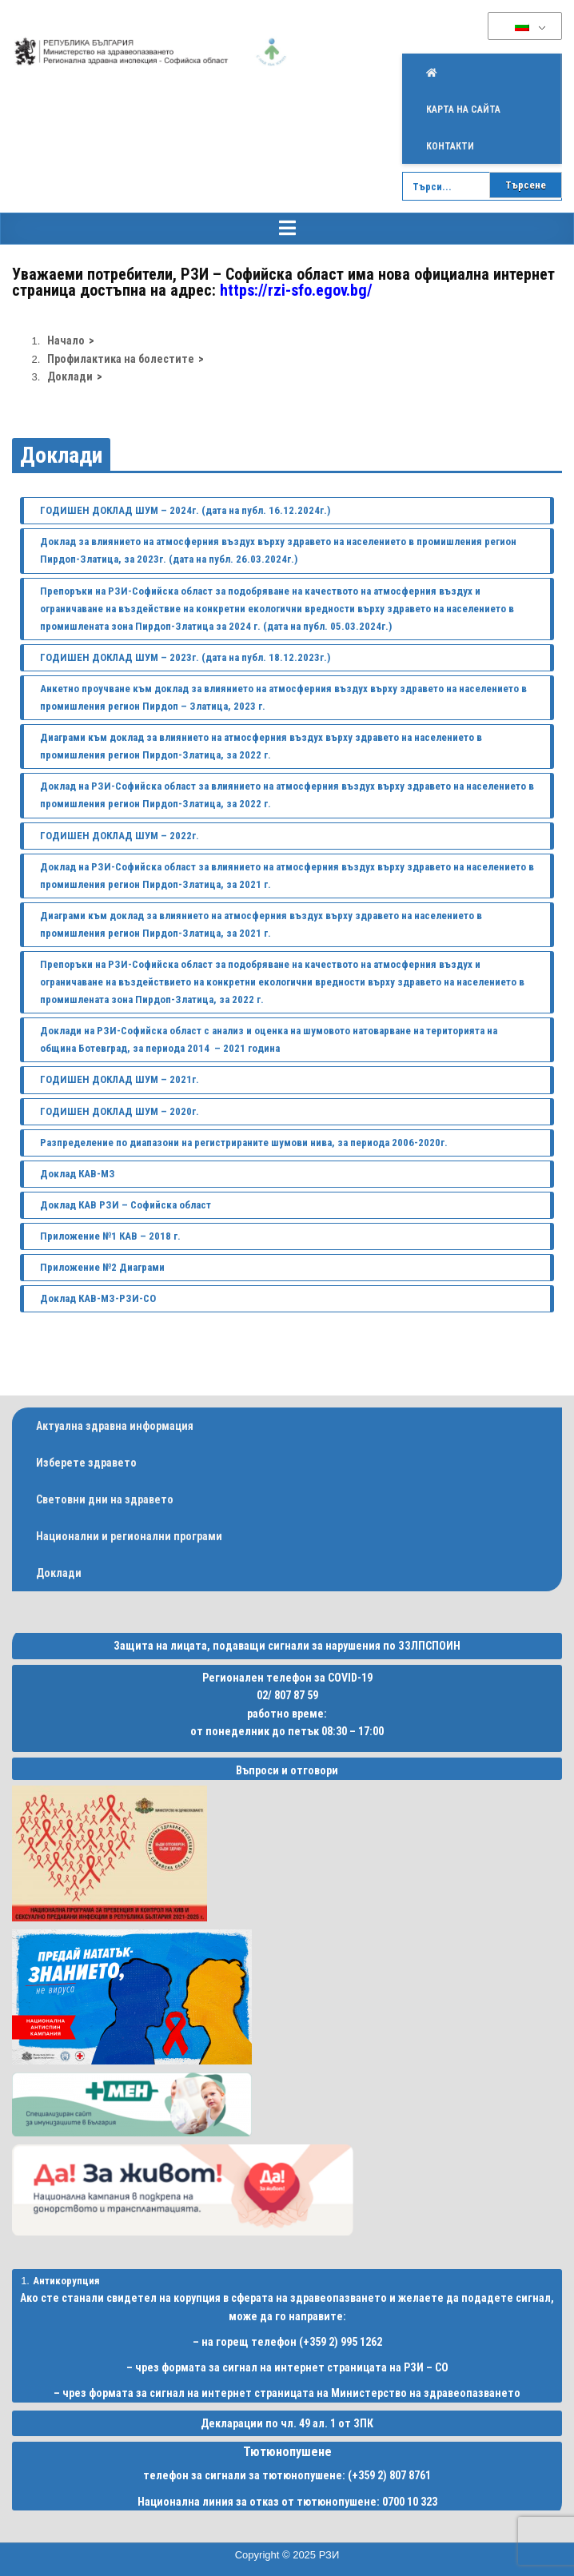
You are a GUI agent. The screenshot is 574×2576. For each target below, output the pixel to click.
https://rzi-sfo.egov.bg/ (296, 290)
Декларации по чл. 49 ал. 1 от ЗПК (287, 2423)
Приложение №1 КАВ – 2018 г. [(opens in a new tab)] (110, 1236)
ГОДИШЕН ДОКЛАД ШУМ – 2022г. (119, 836)
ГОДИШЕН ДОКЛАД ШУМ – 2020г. (119, 1111)
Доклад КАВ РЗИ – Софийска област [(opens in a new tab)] (125, 1205)
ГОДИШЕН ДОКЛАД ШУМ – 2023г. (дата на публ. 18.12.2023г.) (185, 657)
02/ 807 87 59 (287, 1695)
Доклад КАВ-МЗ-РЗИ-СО (98, 1298)
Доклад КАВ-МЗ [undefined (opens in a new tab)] (79, 1174)
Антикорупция (66, 2281)
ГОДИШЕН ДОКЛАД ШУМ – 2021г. (119, 1079)
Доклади (61, 455)
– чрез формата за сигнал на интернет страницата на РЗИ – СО (287, 2367)
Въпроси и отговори (287, 1770)
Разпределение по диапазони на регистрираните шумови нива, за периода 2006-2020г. (244, 1143)
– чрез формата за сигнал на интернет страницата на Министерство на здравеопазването (287, 2393)
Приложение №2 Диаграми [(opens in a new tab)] (102, 1267)
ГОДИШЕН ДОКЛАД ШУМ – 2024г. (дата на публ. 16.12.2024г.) (185, 510)
